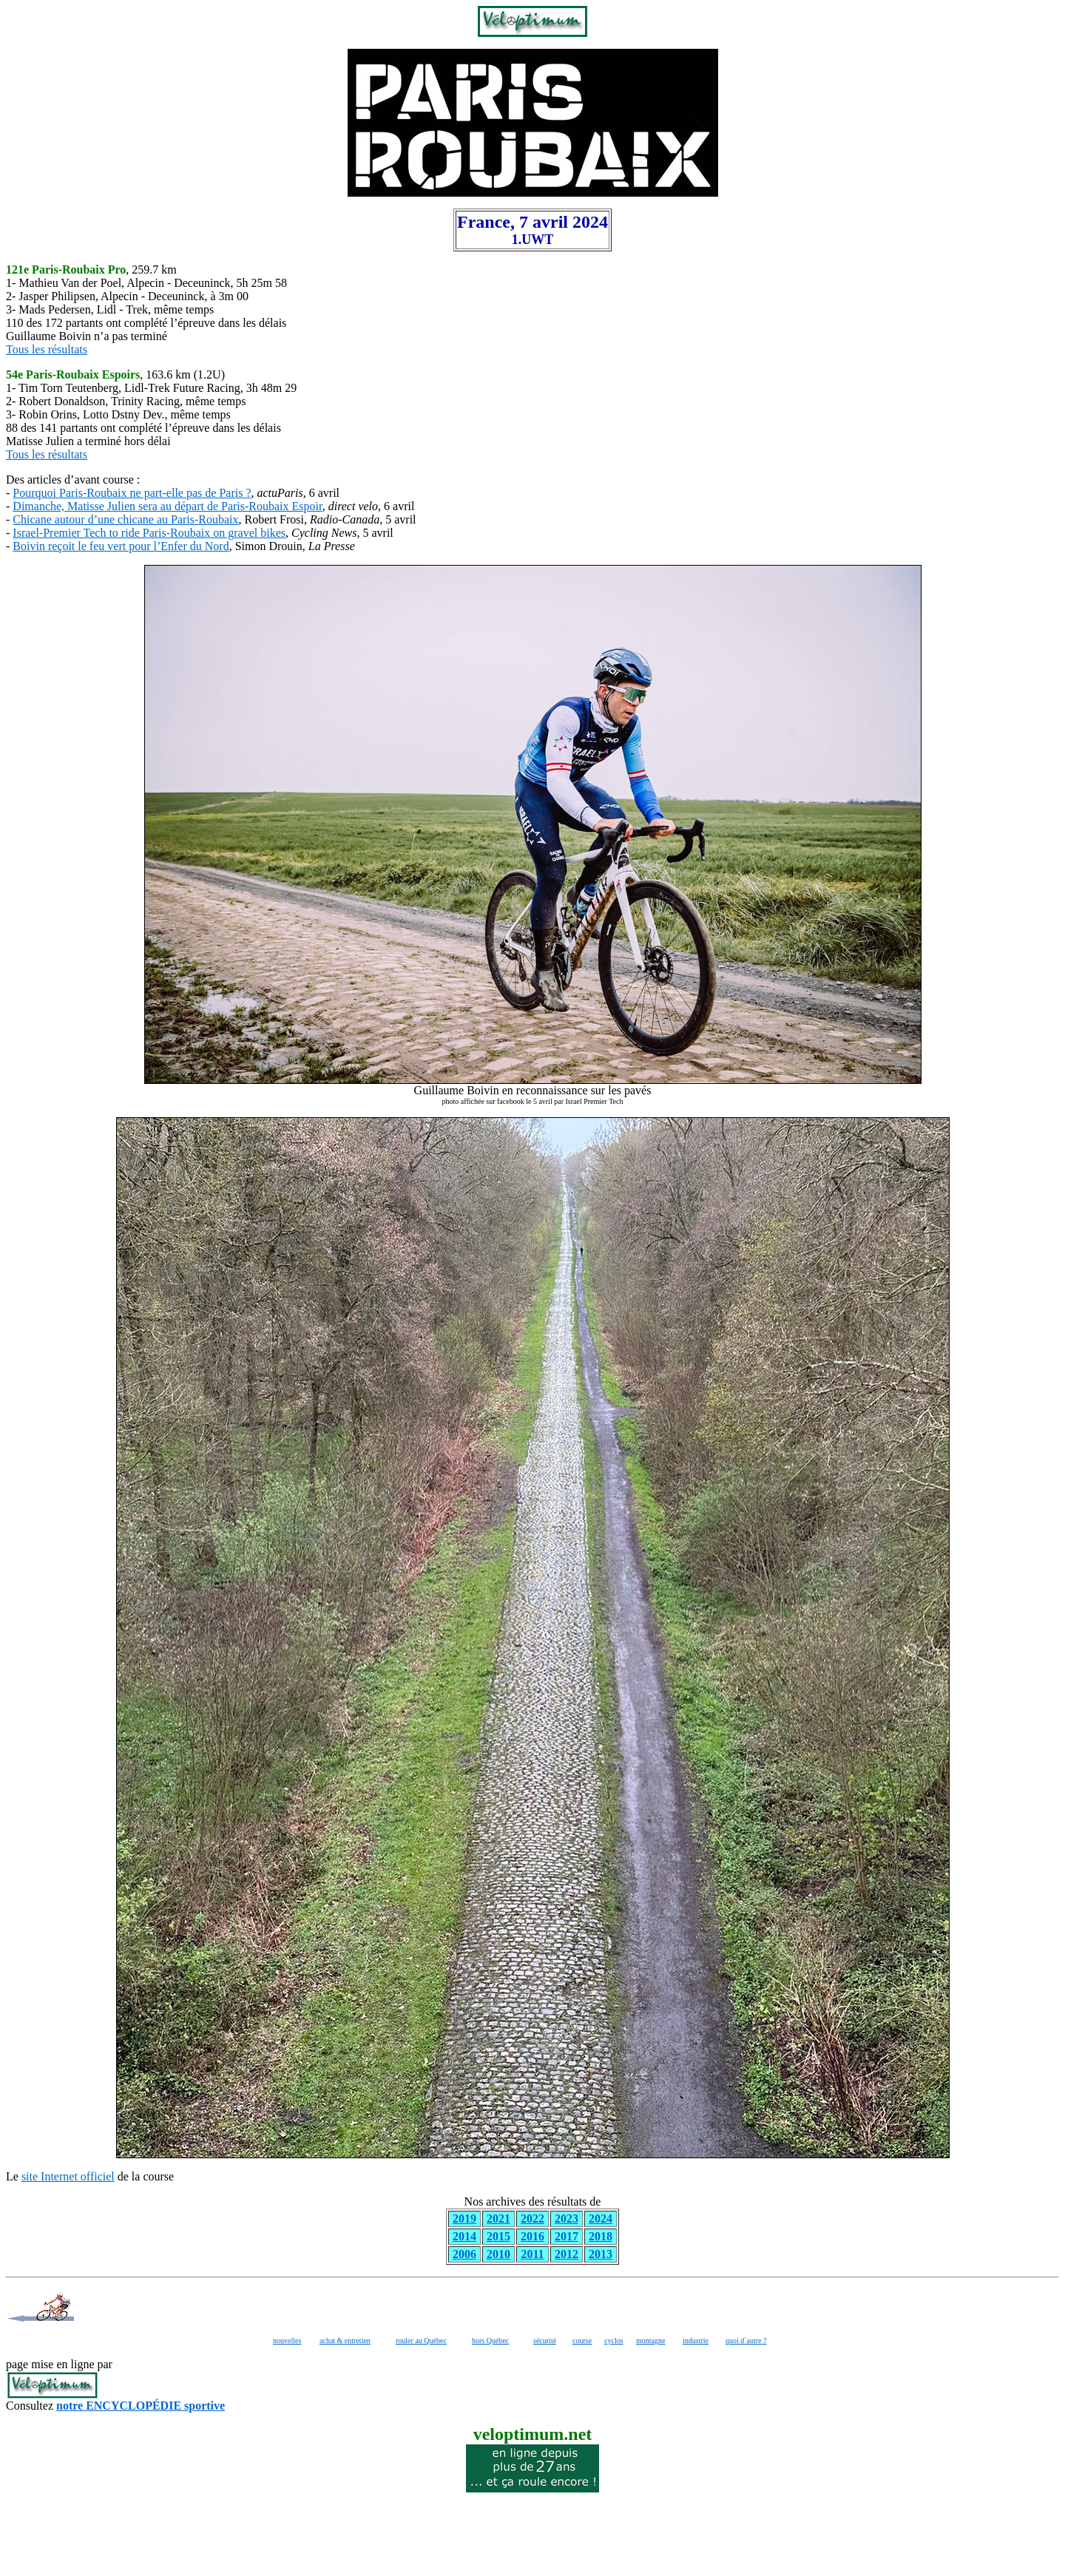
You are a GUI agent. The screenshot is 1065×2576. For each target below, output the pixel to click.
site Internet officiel (68, 2176)
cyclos (613, 2340)
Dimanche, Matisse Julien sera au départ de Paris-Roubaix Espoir (167, 506)
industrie (696, 2340)
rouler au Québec (421, 2340)
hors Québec (490, 2340)
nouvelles (287, 2340)
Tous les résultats (46, 349)
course (582, 2340)
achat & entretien (345, 2340)
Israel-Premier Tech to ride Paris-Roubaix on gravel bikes (149, 532)
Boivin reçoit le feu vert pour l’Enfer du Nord (121, 546)
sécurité (544, 2340)
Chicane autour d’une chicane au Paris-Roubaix (125, 519)
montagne (650, 2340)
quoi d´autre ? (746, 2340)
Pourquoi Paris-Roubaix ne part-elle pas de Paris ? (132, 493)
